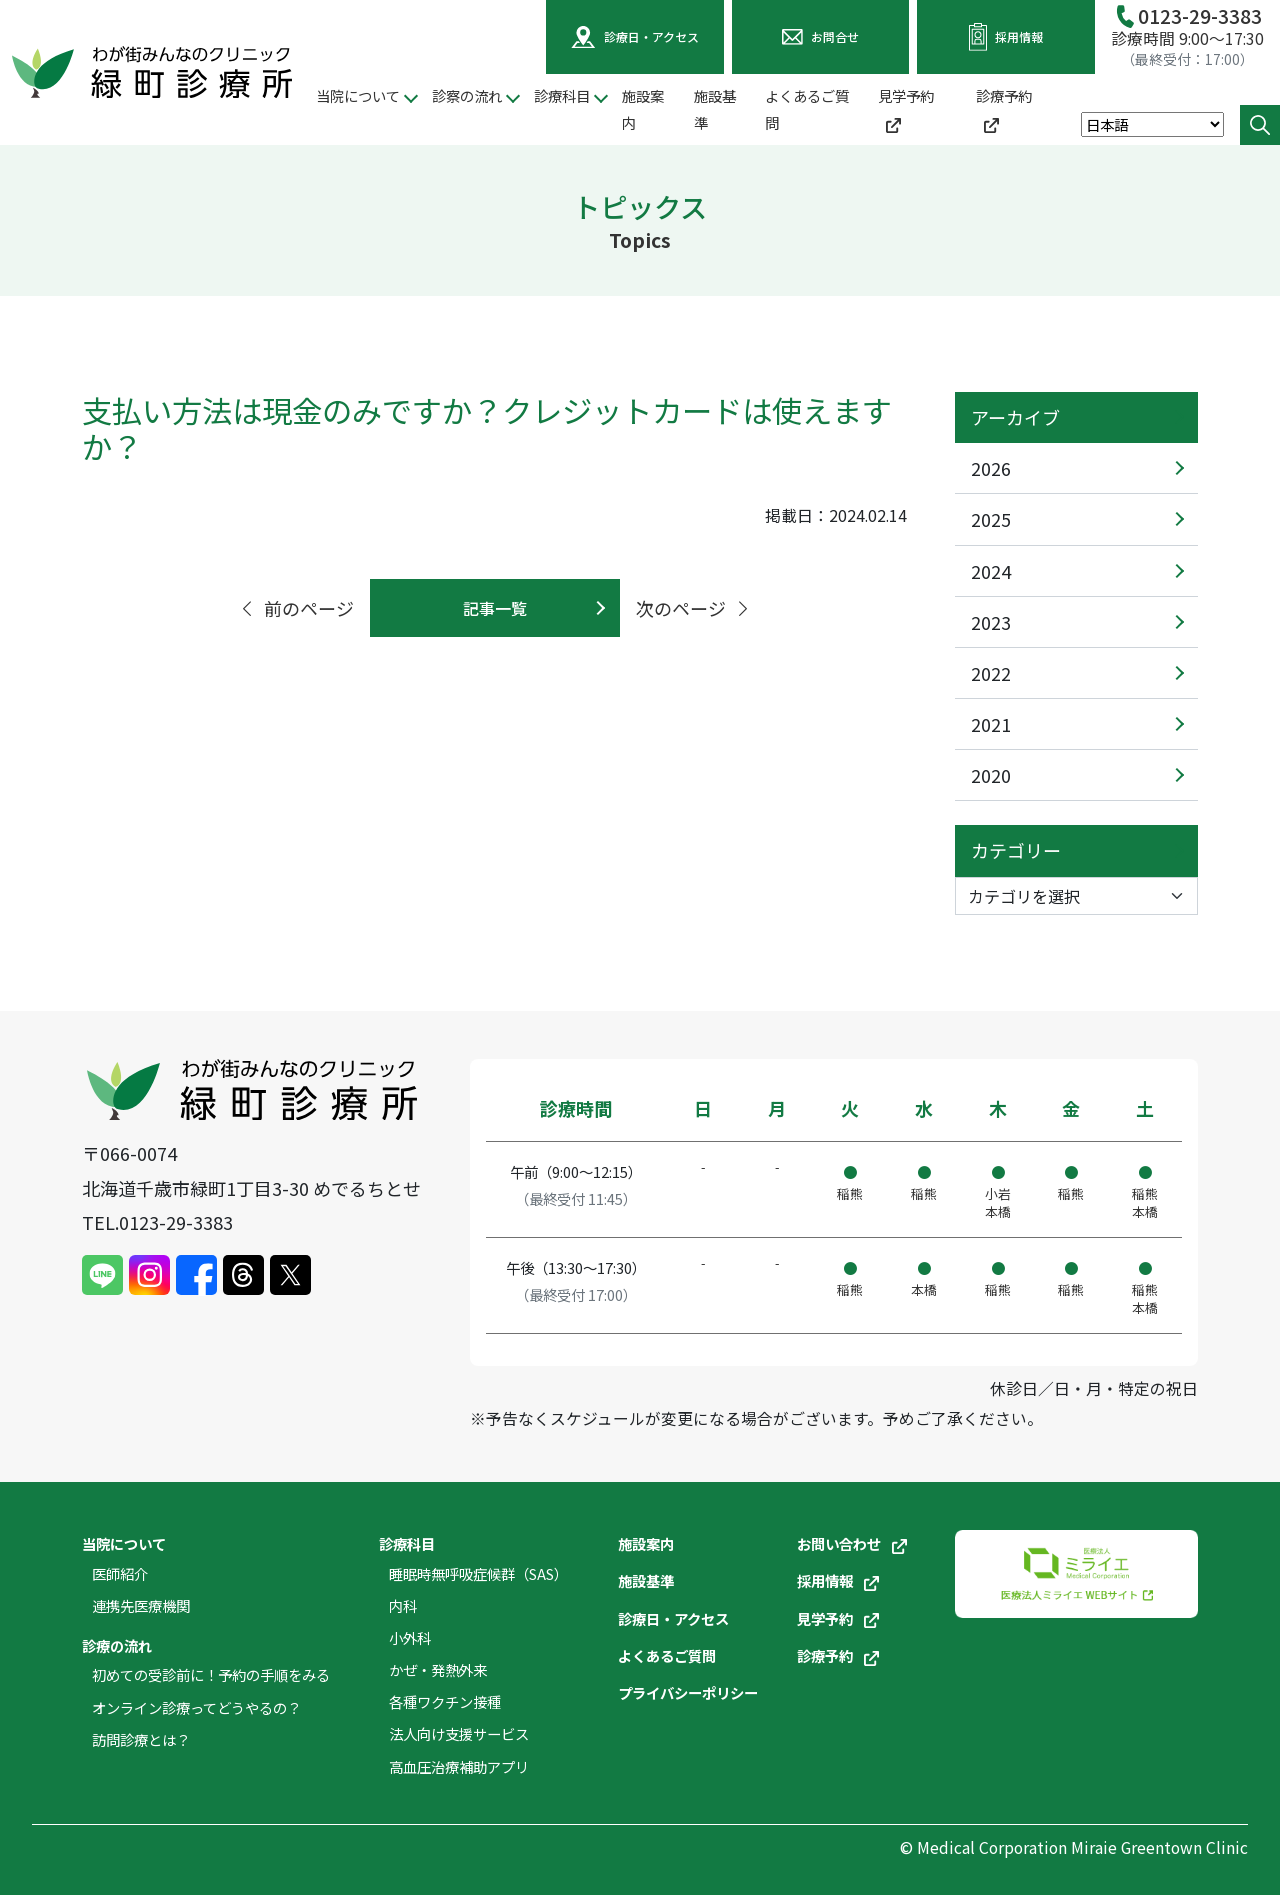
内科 (403, 1605)
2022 (991, 673)
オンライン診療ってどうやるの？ (196, 1707)
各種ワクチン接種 (445, 1701)
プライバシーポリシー (688, 1692)
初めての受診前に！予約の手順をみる (211, 1674)
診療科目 (407, 1543)
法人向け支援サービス (459, 1733)
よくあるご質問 (807, 109)
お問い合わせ (852, 1543)
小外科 (410, 1637)
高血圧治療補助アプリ (459, 1766)
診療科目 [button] (562, 95)
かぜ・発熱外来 (438, 1669)
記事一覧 (495, 608)
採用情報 (838, 1580)
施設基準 (715, 109)
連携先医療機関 (141, 1605)
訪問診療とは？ (141, 1739)
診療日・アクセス (673, 1618)
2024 (991, 571)
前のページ (296, 608)
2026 (991, 468)
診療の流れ (117, 1645)
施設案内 (643, 109)
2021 (991, 724)
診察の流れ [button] (467, 95)
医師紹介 (120, 1573)
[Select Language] (1152, 124)
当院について (124, 1543)
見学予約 (906, 109)
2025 (991, 519)
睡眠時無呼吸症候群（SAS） (478, 1573)
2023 (991, 622)
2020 (991, 775)
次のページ (694, 608)
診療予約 (1004, 109)
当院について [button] (358, 95)
